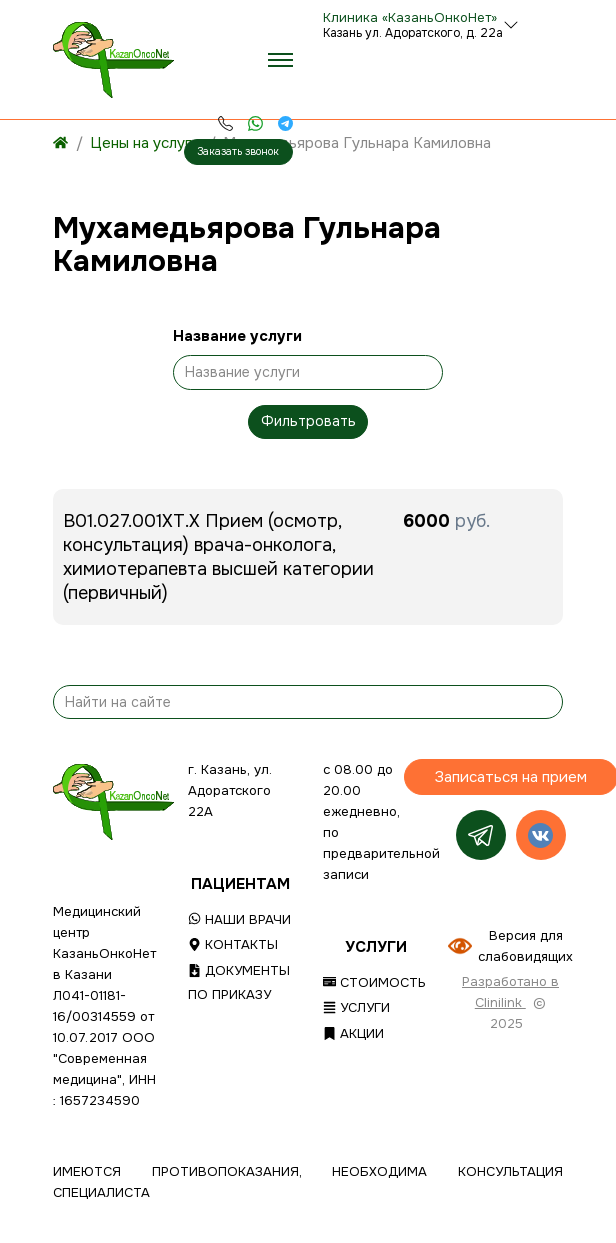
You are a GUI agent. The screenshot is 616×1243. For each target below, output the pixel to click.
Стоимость (374, 982)
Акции (353, 1033)
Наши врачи (239, 919)
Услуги (356, 1007)
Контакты (233, 944)
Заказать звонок (238, 151)
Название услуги (237, 336)
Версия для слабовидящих (525, 946)
